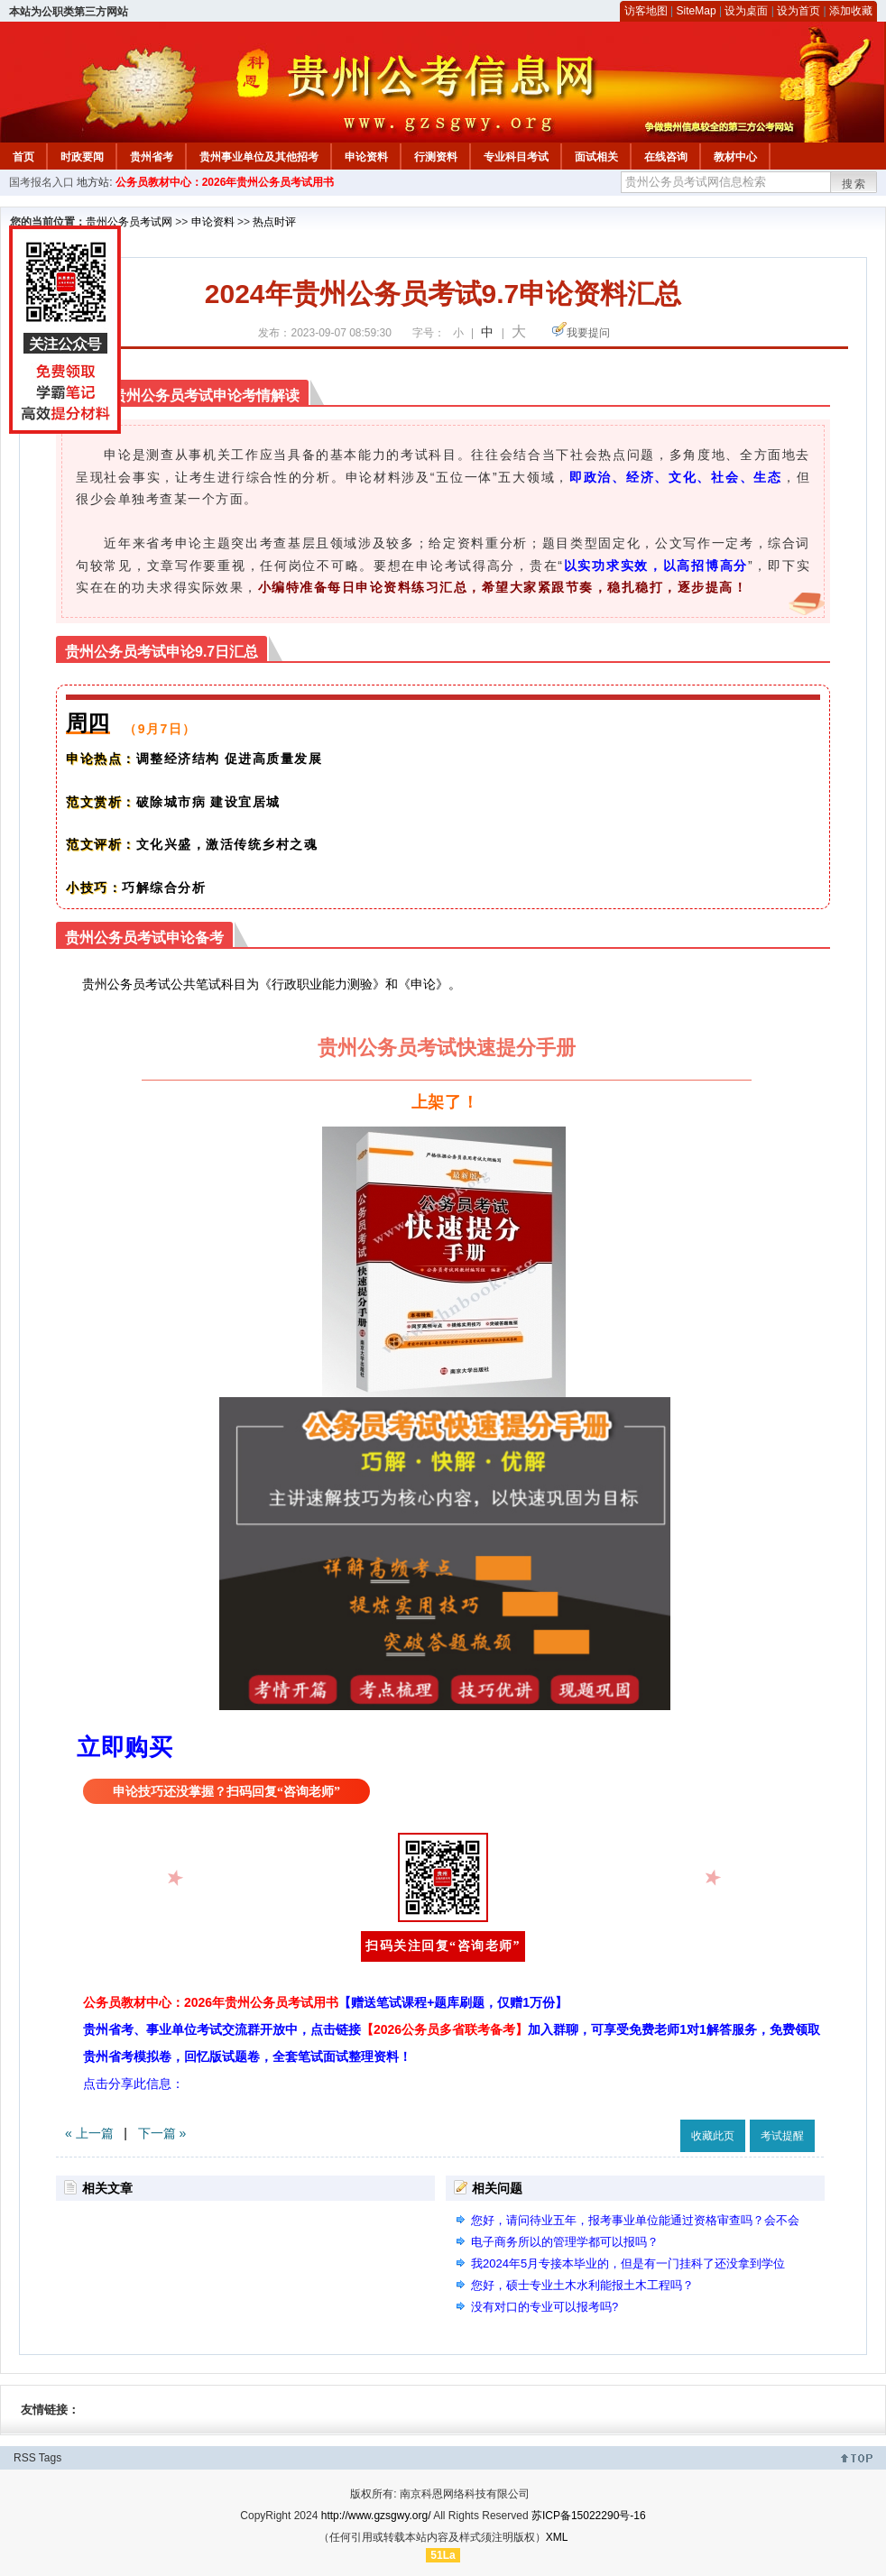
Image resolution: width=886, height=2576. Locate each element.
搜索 (854, 184)
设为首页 (798, 11)
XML (557, 2537)
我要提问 (588, 333)
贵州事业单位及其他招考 (258, 157)
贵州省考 (151, 157)
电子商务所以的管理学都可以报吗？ (565, 2242)
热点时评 (274, 222)
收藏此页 (712, 2136)
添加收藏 (850, 11)
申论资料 (366, 157)
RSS (25, 2458)
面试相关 (596, 157)
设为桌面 (746, 11)
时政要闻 (82, 157)
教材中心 (735, 157)
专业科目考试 (516, 157)
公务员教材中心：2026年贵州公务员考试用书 (225, 182)
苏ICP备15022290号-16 (588, 2515)
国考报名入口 (41, 182)
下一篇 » (162, 2133)
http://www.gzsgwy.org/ (376, 2515)
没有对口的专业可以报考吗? (544, 2307)
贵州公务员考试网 (129, 222)
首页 (23, 157)
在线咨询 (666, 157)
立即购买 (124, 1747)
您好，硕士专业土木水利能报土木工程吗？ (582, 2285)
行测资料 (435, 157)
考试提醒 (782, 2136)
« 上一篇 (89, 2133)
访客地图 (646, 11)
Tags (50, 2458)
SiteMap (696, 11)
